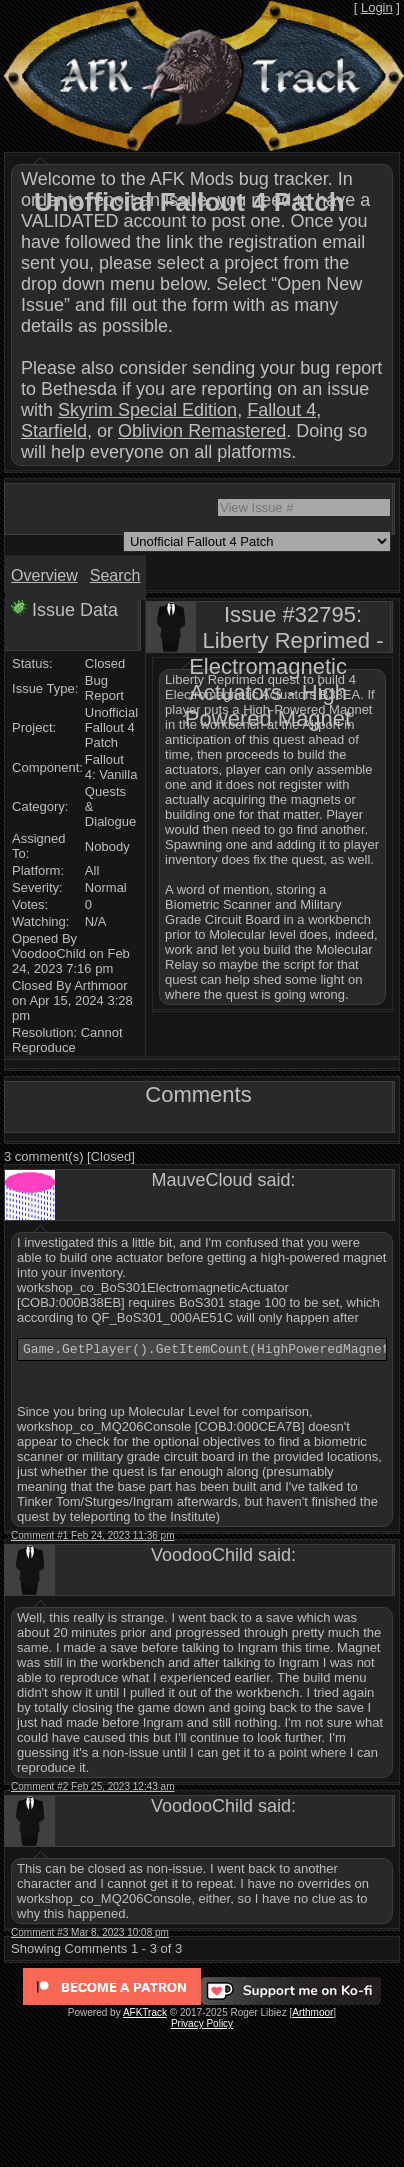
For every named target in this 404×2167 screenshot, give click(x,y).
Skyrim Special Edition (147, 410)
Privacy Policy (202, 2026)
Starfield (54, 431)
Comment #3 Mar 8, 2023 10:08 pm (90, 1935)
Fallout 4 (281, 410)
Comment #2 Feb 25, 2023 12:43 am (92, 1789)
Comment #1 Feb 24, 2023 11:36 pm (92, 1538)
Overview (44, 575)
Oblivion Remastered (202, 431)
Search (115, 575)
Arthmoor (312, 2015)
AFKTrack (145, 2015)
